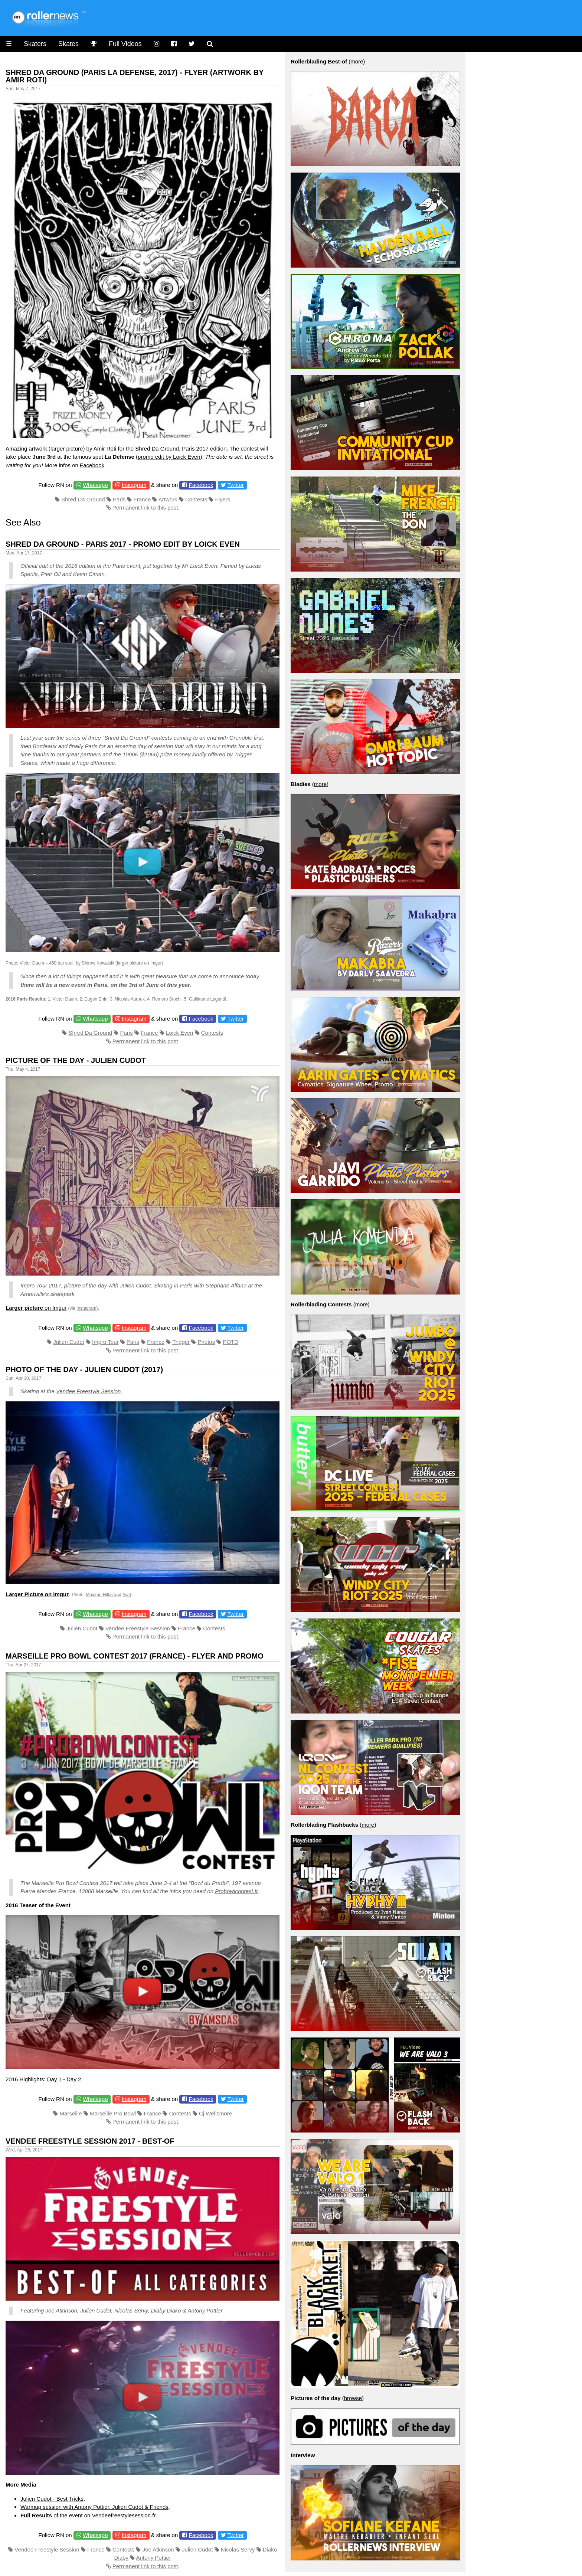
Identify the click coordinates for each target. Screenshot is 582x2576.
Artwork (167, 499)
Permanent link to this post (145, 507)
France (142, 499)
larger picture (66, 448)
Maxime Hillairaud (103, 1594)
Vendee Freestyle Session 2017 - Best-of (90, 2141)
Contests (196, 499)
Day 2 (73, 2079)
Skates (68, 44)
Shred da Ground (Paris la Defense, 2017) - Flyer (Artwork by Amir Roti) (135, 76)
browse (353, 2398)
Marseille (71, 2113)
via (127, 1594)
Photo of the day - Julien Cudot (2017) (84, 1369)
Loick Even (179, 1033)
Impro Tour (105, 1342)
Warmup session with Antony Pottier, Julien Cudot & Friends (94, 2507)
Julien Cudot (68, 1342)
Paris (119, 499)
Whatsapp (95, 485)
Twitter (236, 485)
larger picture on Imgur (139, 963)
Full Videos (125, 44)
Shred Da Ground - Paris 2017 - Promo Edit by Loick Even (123, 544)
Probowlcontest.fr (236, 1891)
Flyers (222, 499)
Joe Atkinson (158, 2549)
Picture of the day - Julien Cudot (76, 1060)
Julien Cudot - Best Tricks (52, 2498)
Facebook (92, 465)
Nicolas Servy (238, 2549)
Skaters (35, 44)
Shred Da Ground (157, 448)
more (356, 61)
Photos (206, 1342)
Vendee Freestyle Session (88, 1391)
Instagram (134, 485)
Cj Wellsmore (215, 2113)
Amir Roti (105, 448)
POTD (230, 1342)
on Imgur (36, 1308)
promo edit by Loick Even (169, 457)
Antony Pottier (153, 2557)
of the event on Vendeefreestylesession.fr (88, 2515)
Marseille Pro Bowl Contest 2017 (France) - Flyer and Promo (135, 1656)
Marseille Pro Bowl (113, 2113)
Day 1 (54, 2079)
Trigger (181, 1342)
